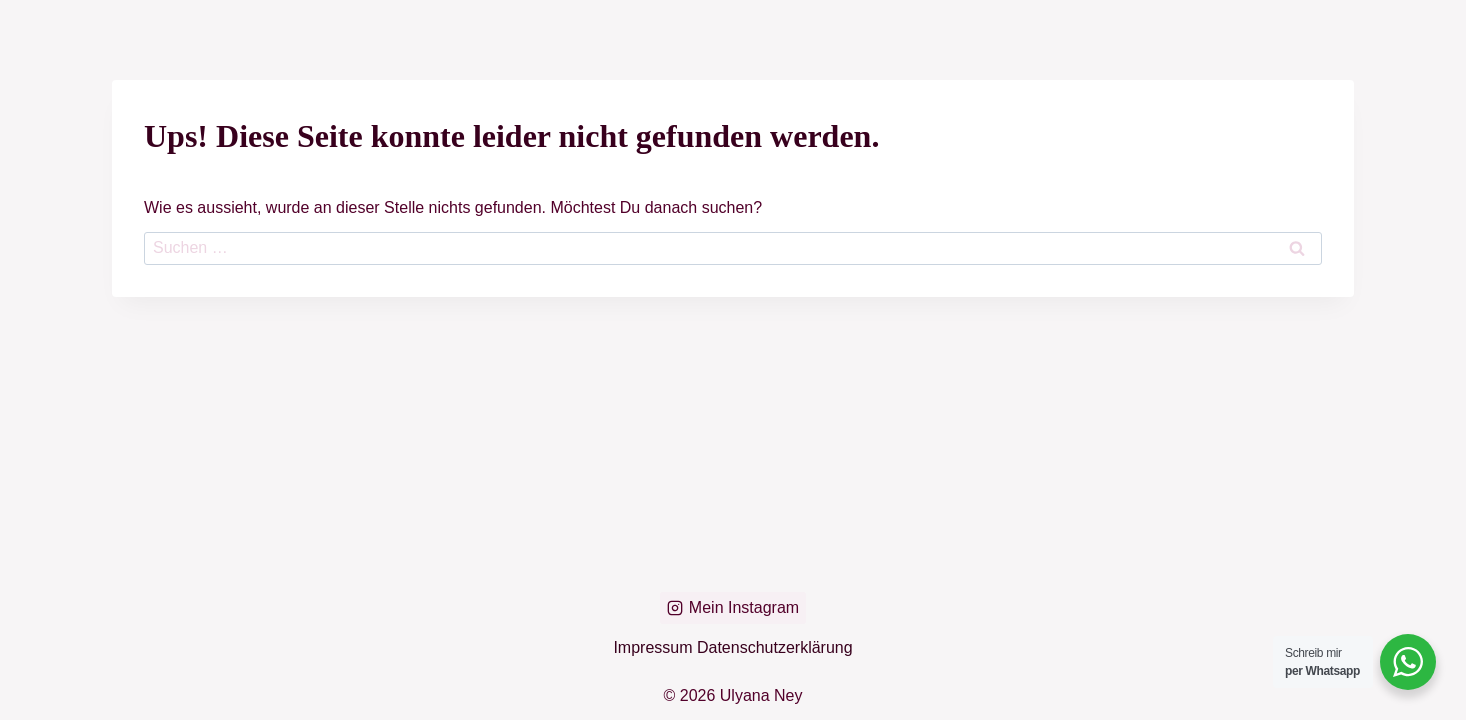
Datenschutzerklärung (775, 647)
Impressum (655, 647)
